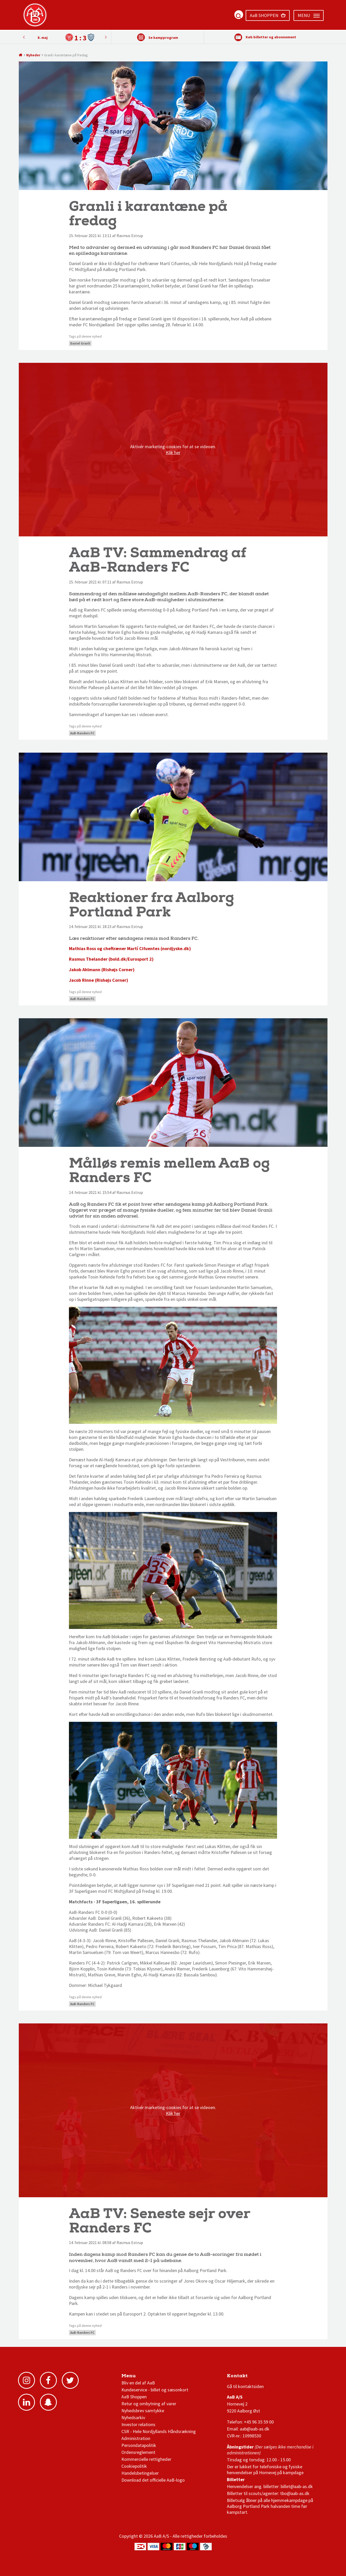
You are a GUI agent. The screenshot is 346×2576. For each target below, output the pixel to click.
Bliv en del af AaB (138, 2383)
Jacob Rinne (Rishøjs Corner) (98, 980)
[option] (65, 37)
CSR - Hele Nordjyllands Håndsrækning (158, 2431)
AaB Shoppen (134, 2397)
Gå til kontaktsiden (245, 2386)
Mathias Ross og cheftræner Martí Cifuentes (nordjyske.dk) (130, 948)
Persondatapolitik (138, 2445)
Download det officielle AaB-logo (153, 2480)
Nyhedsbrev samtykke (142, 2410)
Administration (135, 2438)
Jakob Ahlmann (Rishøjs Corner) (102, 969)
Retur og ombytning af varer (148, 2404)
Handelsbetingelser (140, 2473)
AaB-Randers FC (82, 733)
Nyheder (33, 55)
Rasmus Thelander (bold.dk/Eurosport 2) (111, 959)
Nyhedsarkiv (133, 2417)
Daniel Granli (80, 343)
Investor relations (138, 2424)
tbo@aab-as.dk (294, 2493)
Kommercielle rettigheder (146, 2459)
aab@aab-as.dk (254, 2429)
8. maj (43, 37)
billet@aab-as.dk (297, 2486)
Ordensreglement (138, 2452)
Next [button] (23, 37)
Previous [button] (106, 37)
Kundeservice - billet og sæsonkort (154, 2390)
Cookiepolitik (134, 2466)
